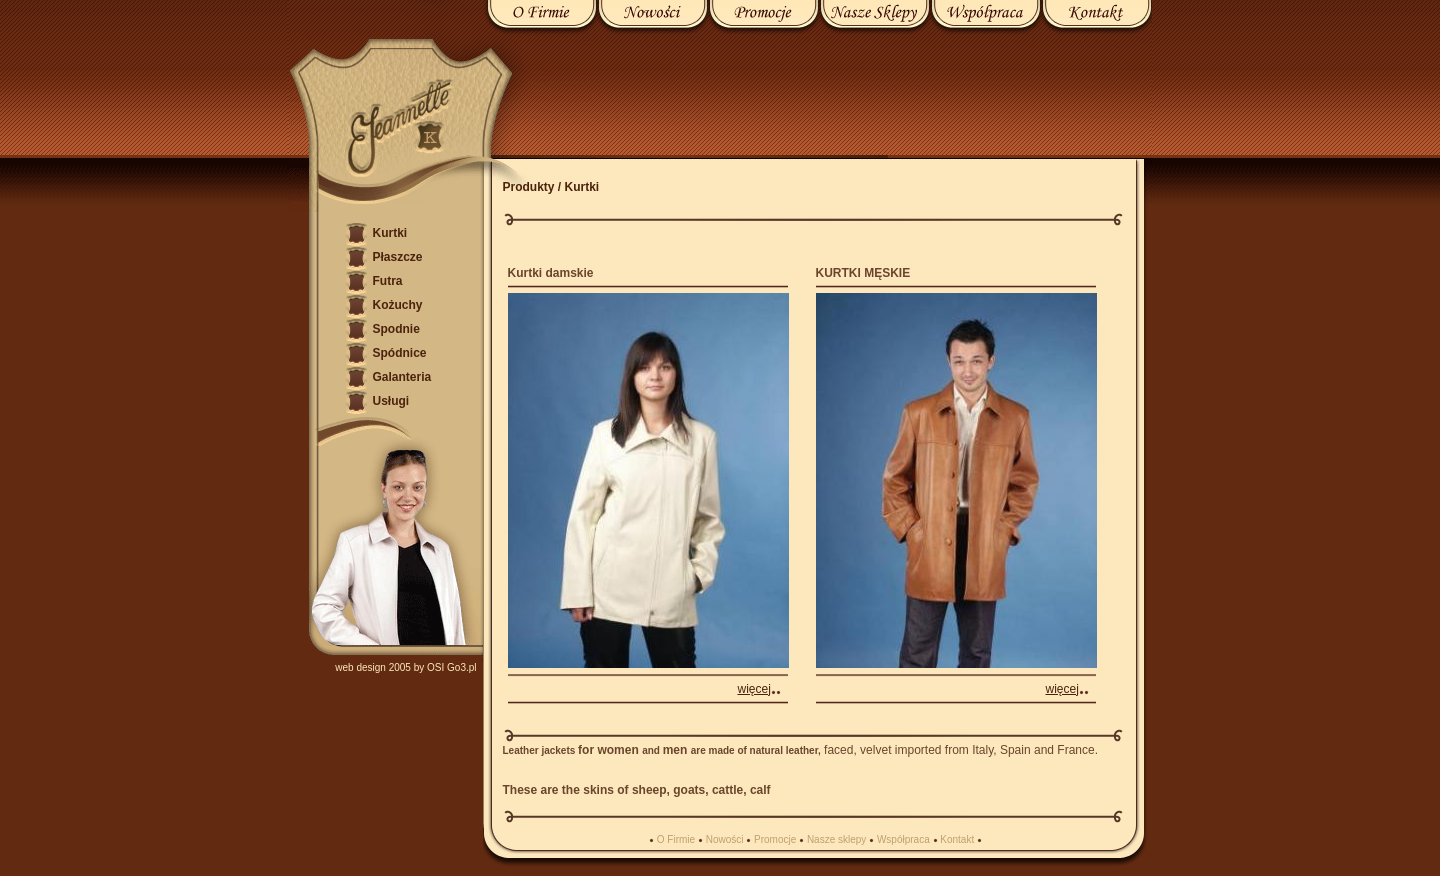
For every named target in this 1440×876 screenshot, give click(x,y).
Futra (388, 281)
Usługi (391, 401)
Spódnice (400, 353)
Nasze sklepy (836, 839)
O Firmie (676, 839)
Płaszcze (398, 257)
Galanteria (402, 377)
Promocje (775, 839)
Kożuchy (398, 305)
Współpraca (903, 839)
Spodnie (396, 329)
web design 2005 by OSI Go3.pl (405, 667)
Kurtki (390, 233)
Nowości (725, 839)
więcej (754, 689)
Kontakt (957, 839)
